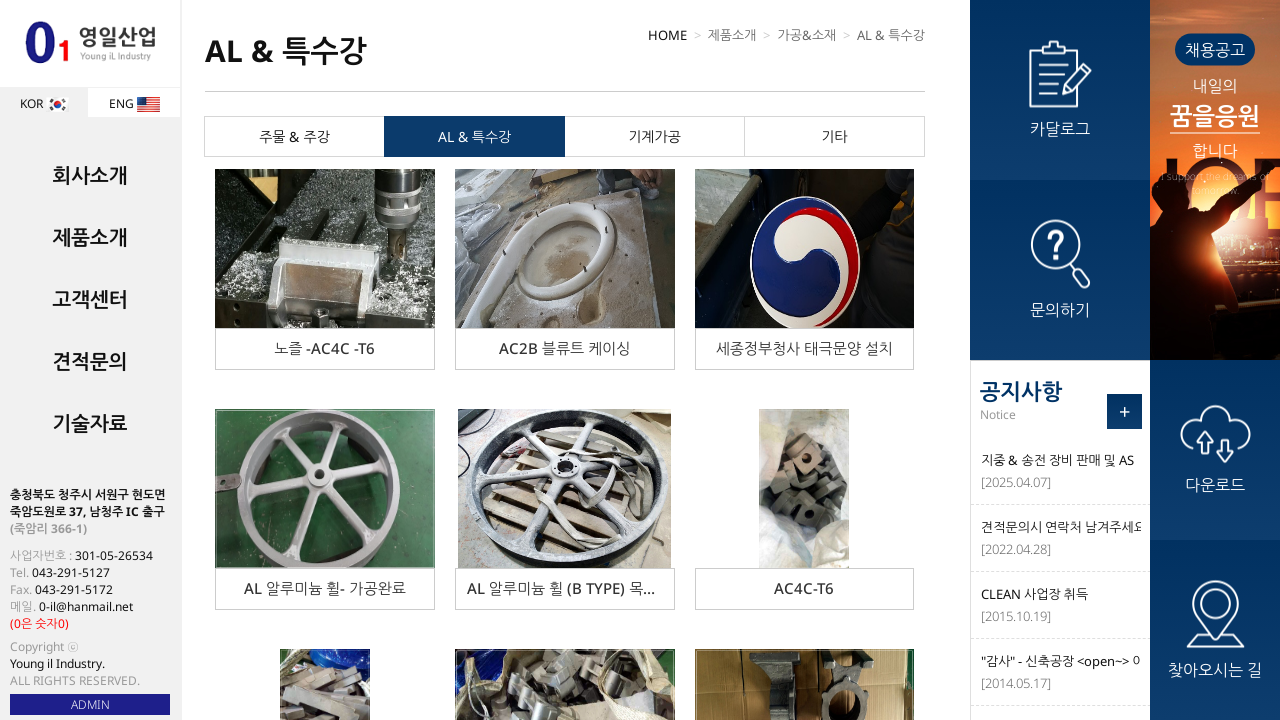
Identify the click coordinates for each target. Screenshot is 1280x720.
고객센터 (89, 299)
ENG (134, 103)
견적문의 (89, 361)
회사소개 (89, 175)
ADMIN (90, 704)
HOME (667, 35)
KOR (44, 103)
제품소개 (89, 237)
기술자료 (89, 423)
